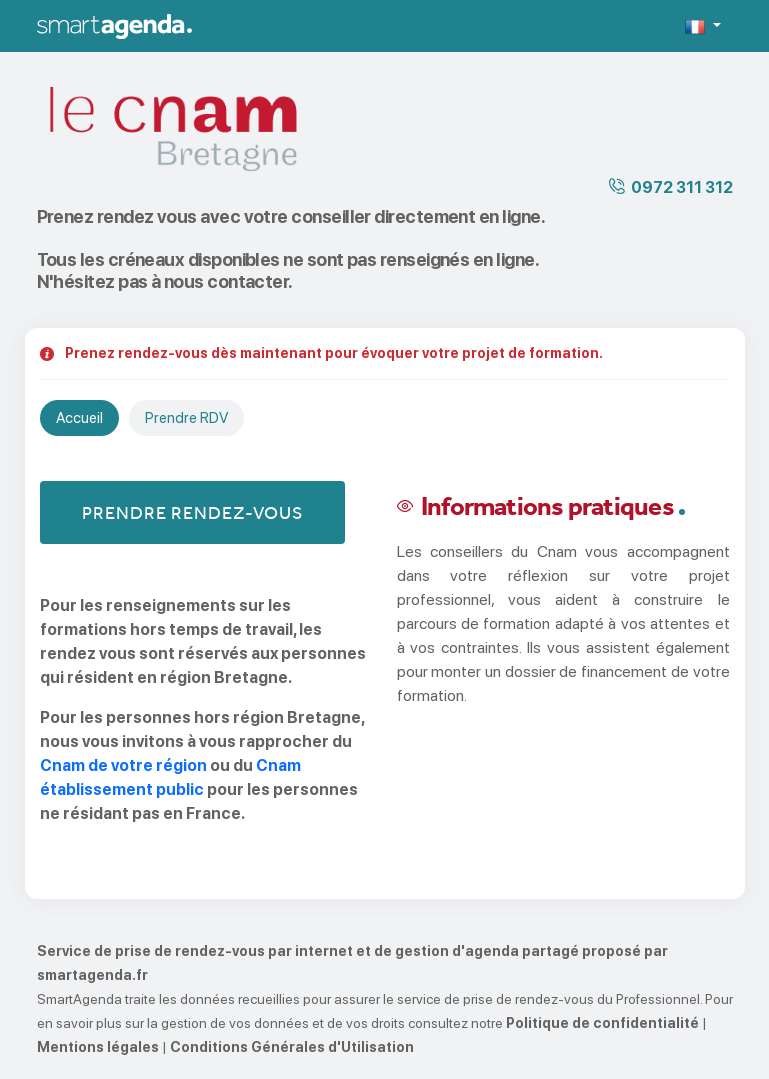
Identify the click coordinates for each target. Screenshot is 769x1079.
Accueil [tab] (79, 418)
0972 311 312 (682, 187)
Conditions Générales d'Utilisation (292, 1047)
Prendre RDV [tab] (186, 418)
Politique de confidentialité (602, 1023)
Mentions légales (98, 1047)
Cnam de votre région (123, 765)
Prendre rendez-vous (192, 512)
